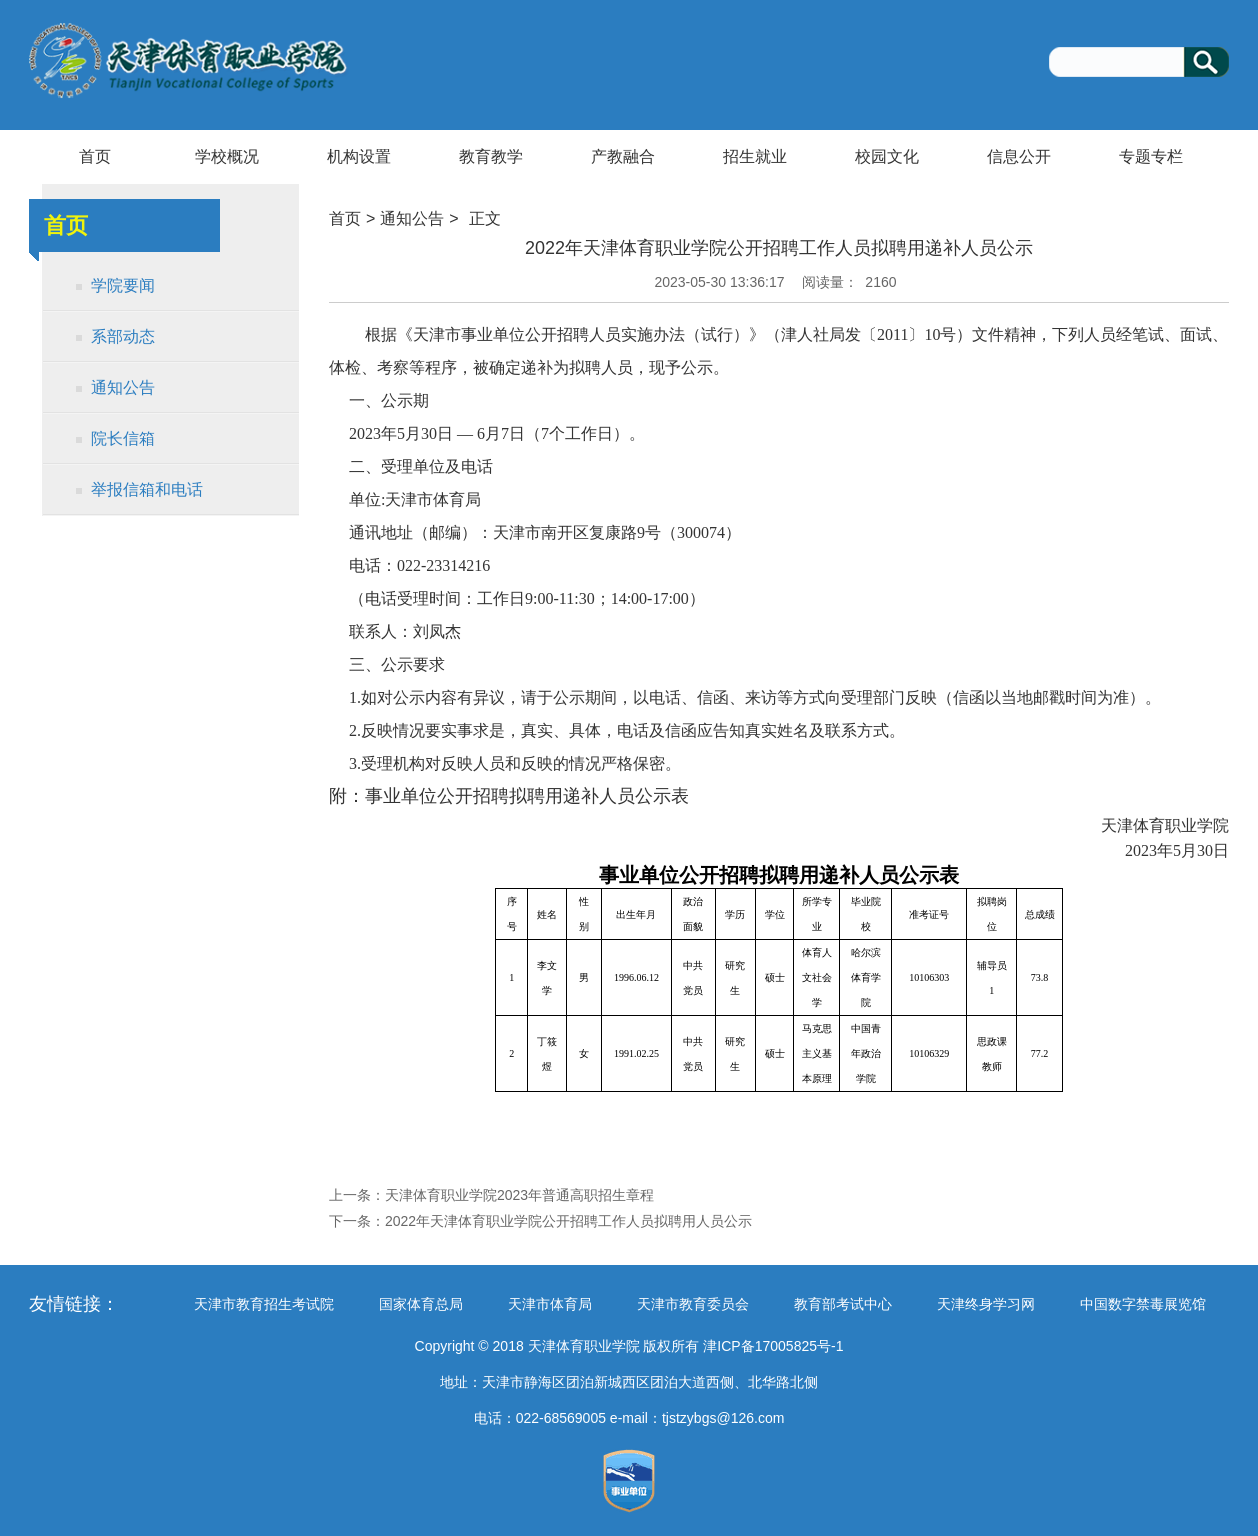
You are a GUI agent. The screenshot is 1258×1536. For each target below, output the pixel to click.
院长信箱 (123, 438)
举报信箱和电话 (147, 489)
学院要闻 (123, 285)
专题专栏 (1151, 156)
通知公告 (123, 387)
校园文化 (887, 156)
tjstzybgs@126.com (723, 1418)
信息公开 (1019, 156)
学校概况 (227, 156)
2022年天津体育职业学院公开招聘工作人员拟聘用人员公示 (568, 1221)
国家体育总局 (421, 1304)
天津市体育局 (550, 1304)
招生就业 (755, 156)
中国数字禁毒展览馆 (1143, 1304)
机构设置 (359, 156)
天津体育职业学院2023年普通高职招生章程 (519, 1195)
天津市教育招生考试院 (264, 1304)
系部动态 (123, 336)
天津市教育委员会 (693, 1304)
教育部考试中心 (843, 1304)
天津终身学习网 (986, 1304)
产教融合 (623, 156)
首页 (95, 156)
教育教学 (491, 156)
